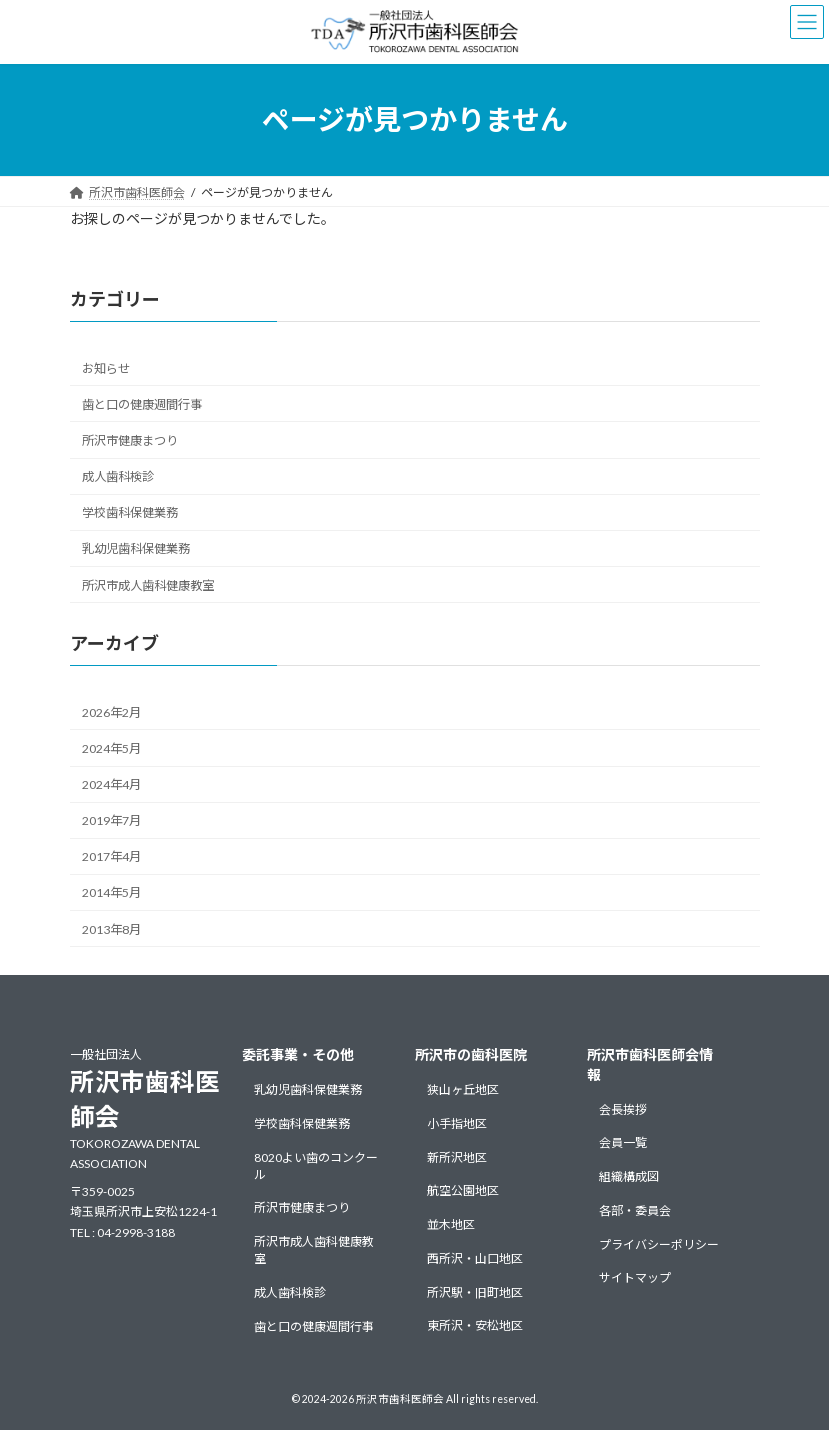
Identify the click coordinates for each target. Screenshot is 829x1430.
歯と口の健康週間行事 (142, 404)
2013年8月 (111, 928)
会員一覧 (623, 1142)
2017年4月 (111, 856)
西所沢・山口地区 (475, 1258)
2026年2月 (111, 712)
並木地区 (451, 1224)
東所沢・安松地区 (475, 1325)
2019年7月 (111, 820)
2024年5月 (111, 748)
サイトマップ (635, 1277)
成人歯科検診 (118, 476)
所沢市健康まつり (130, 440)
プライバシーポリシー (659, 1244)
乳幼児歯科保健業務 (136, 548)
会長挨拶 (623, 1108)
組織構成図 (629, 1176)
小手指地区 (457, 1123)
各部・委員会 (635, 1210)
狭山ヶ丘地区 (463, 1089)
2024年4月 (111, 784)
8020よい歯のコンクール (316, 1165)
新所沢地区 (457, 1156)
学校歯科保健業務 (130, 512)
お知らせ (106, 368)
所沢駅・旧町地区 (475, 1292)
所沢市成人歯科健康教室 (148, 584)
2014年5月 (111, 892)
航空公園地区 (463, 1190)
